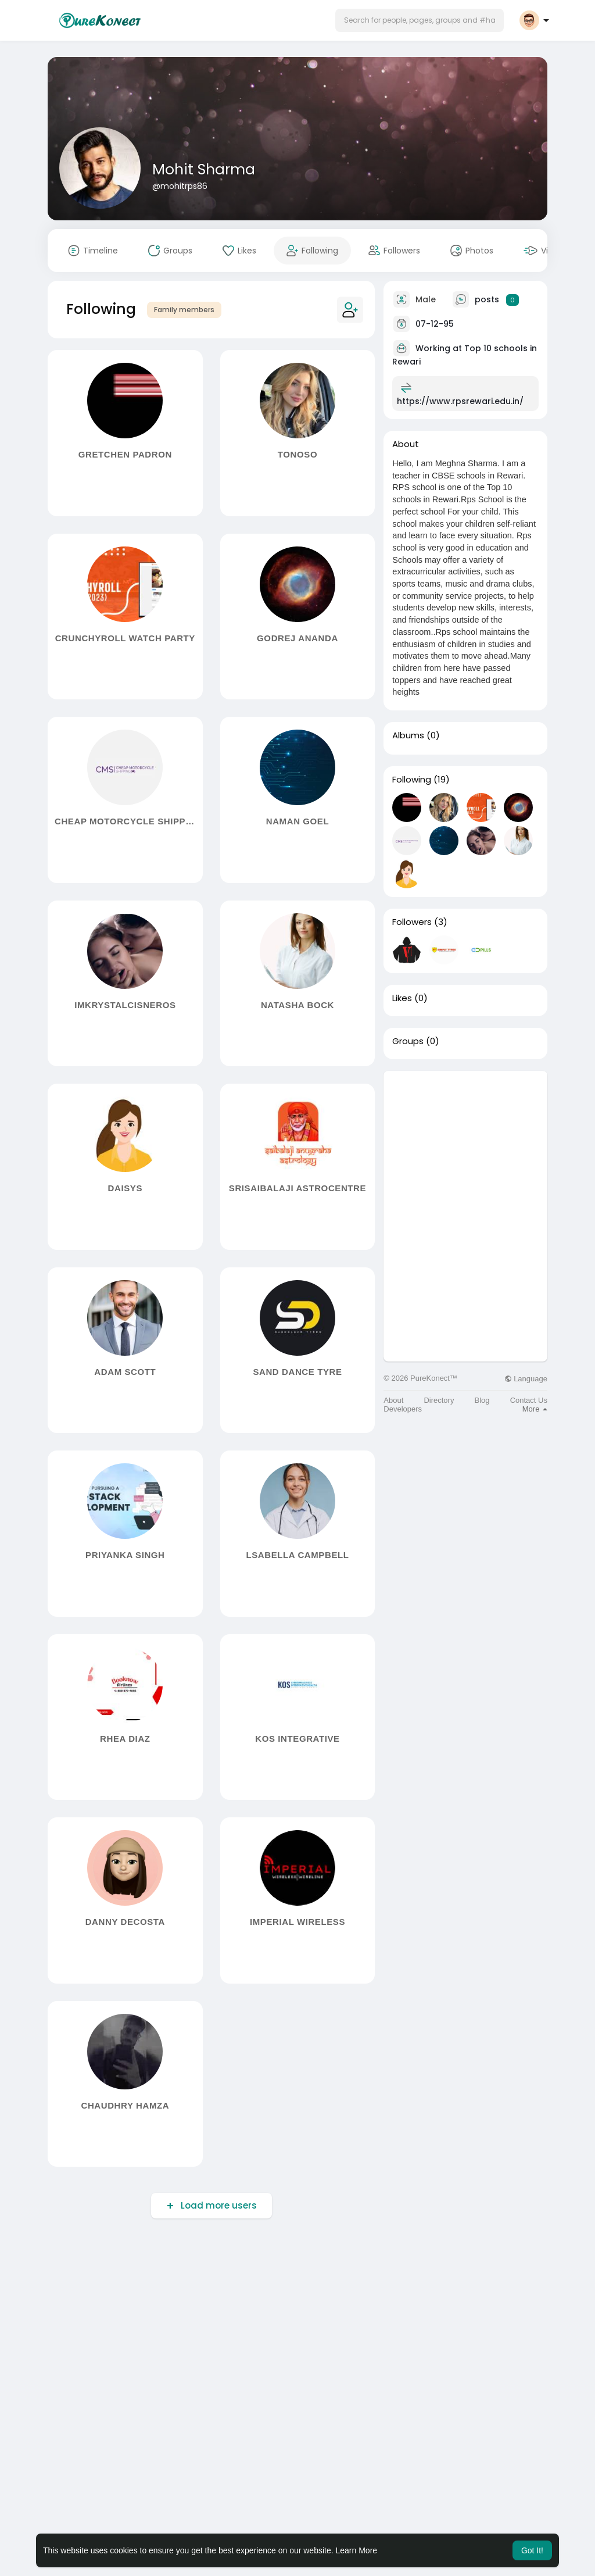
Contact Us (528, 1400)
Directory (439, 1400)
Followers (412, 922)
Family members (184, 310)
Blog (482, 1400)
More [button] (534, 1409)
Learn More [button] (357, 2550)
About (393, 1400)
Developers (402, 1409)
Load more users (217, 2205)
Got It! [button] (532, 2550)
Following (411, 779)
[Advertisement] (465, 1143)
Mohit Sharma (203, 169)
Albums (408, 735)
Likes (402, 998)
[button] (419, 20)
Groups (408, 1041)
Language (525, 1378)
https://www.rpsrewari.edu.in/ (460, 401)
